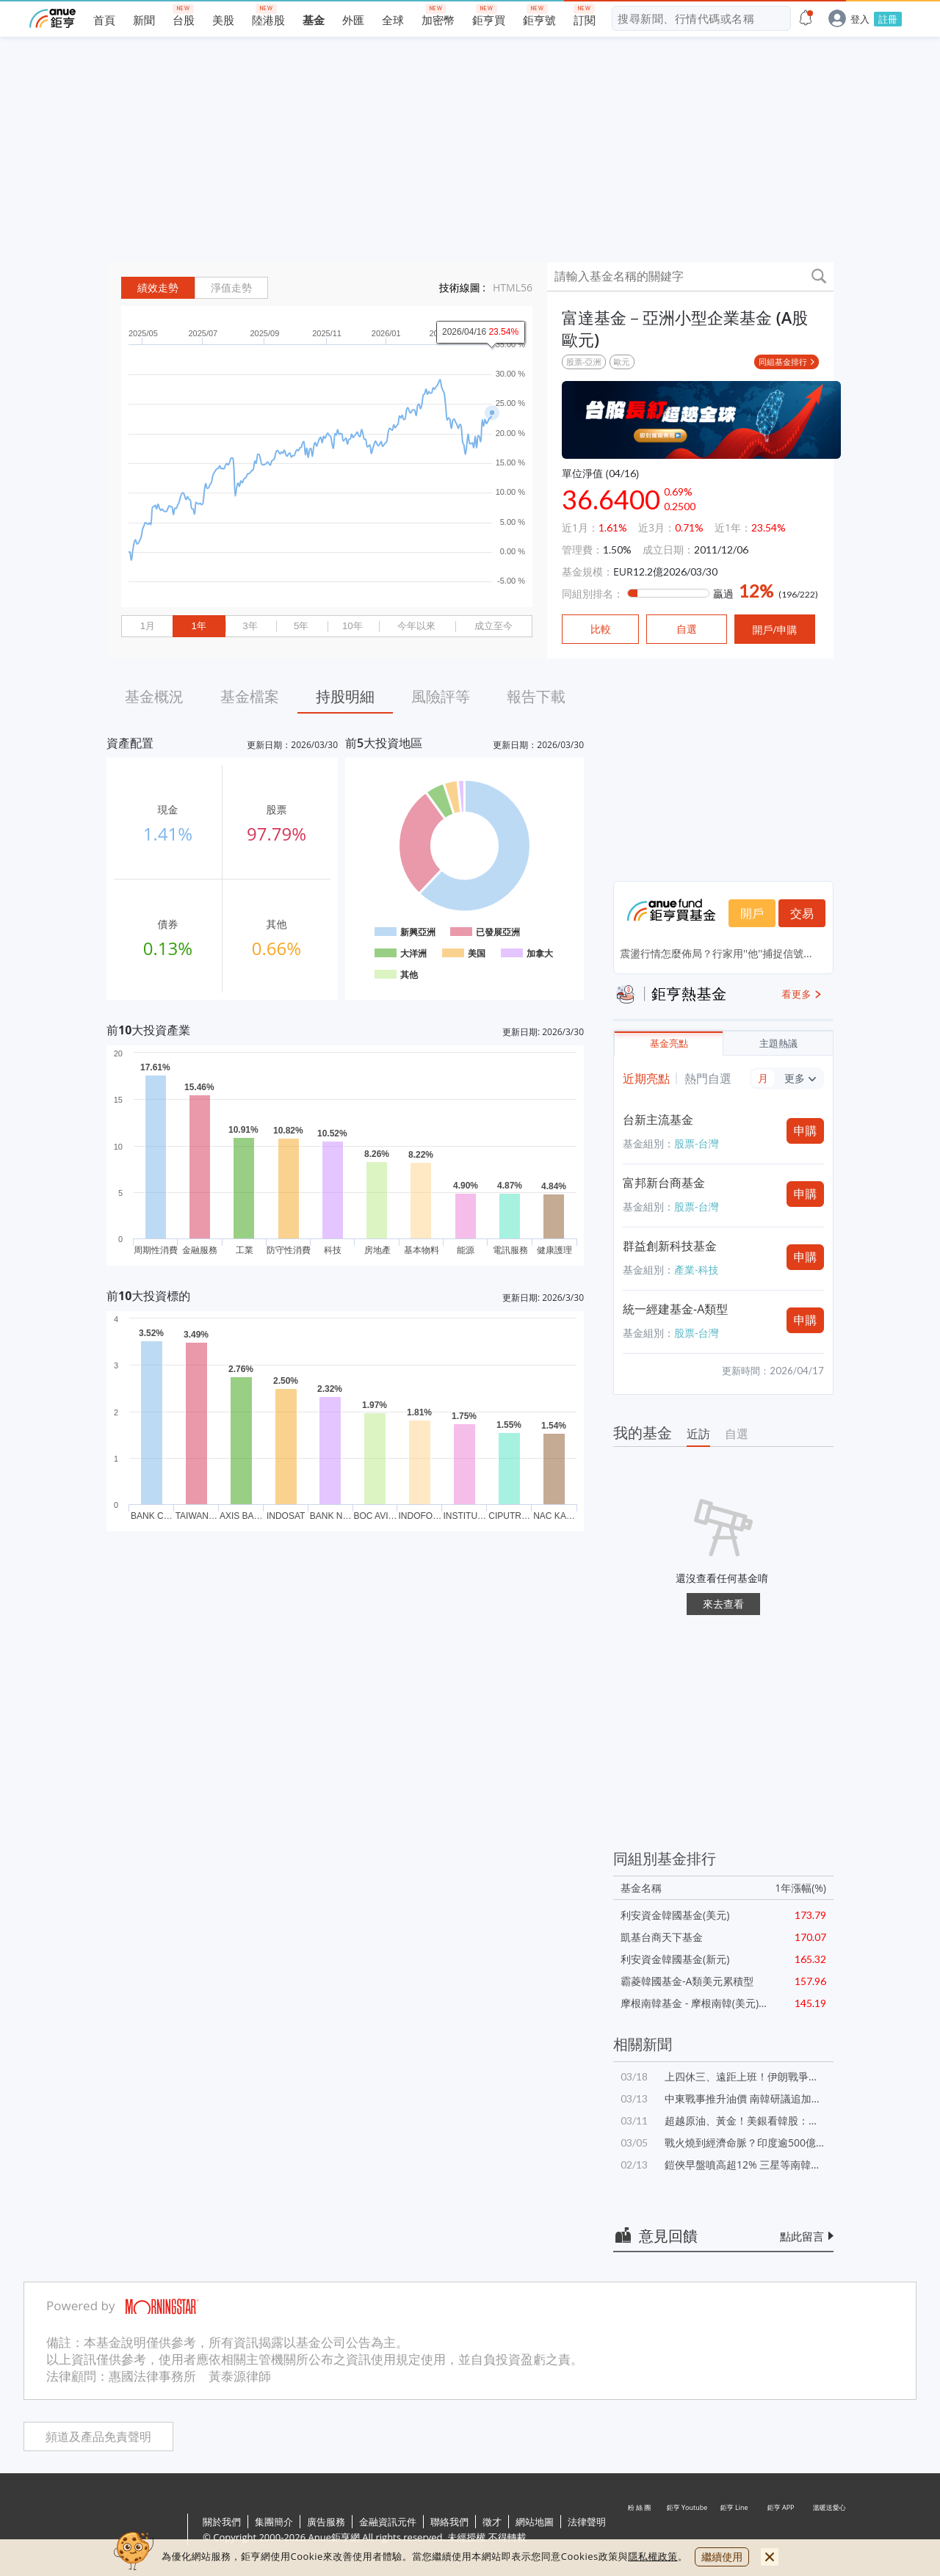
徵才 (492, 2521)
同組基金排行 (783, 361)
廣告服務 (326, 2521)
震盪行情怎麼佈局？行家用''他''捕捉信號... (715, 953)
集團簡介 (274, 2521)
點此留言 (802, 2236)
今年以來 (416, 625)
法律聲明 (587, 2521)
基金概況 (154, 696)
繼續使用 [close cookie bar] (721, 2557)
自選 (736, 1434)
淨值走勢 (231, 288)
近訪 (698, 1434)
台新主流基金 (658, 1119)
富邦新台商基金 (664, 1183)
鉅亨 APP (781, 2530)
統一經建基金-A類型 (675, 1309)
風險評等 (440, 696)
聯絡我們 (449, 2521)
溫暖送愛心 (828, 2530)
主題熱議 (778, 1043)
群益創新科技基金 (670, 1246)
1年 (198, 625)
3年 (249, 625)
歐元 (622, 361)
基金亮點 (669, 1043)
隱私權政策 (653, 2556)
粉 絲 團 (640, 2530)
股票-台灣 (696, 1143)
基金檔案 (249, 696)
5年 (301, 625)
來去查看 (723, 1604)
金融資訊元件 (387, 2521)
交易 (802, 913)
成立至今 (493, 625)
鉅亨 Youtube (687, 2530)
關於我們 (222, 2521)
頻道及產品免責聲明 (98, 2437)
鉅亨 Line (734, 2530)
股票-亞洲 (583, 361)
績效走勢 (157, 288)
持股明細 (345, 696)
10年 (352, 625)
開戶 (752, 913)
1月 (147, 625)
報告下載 (536, 696)
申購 (805, 1130)
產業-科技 (696, 1270)
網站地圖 (535, 2521)
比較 (600, 629)
